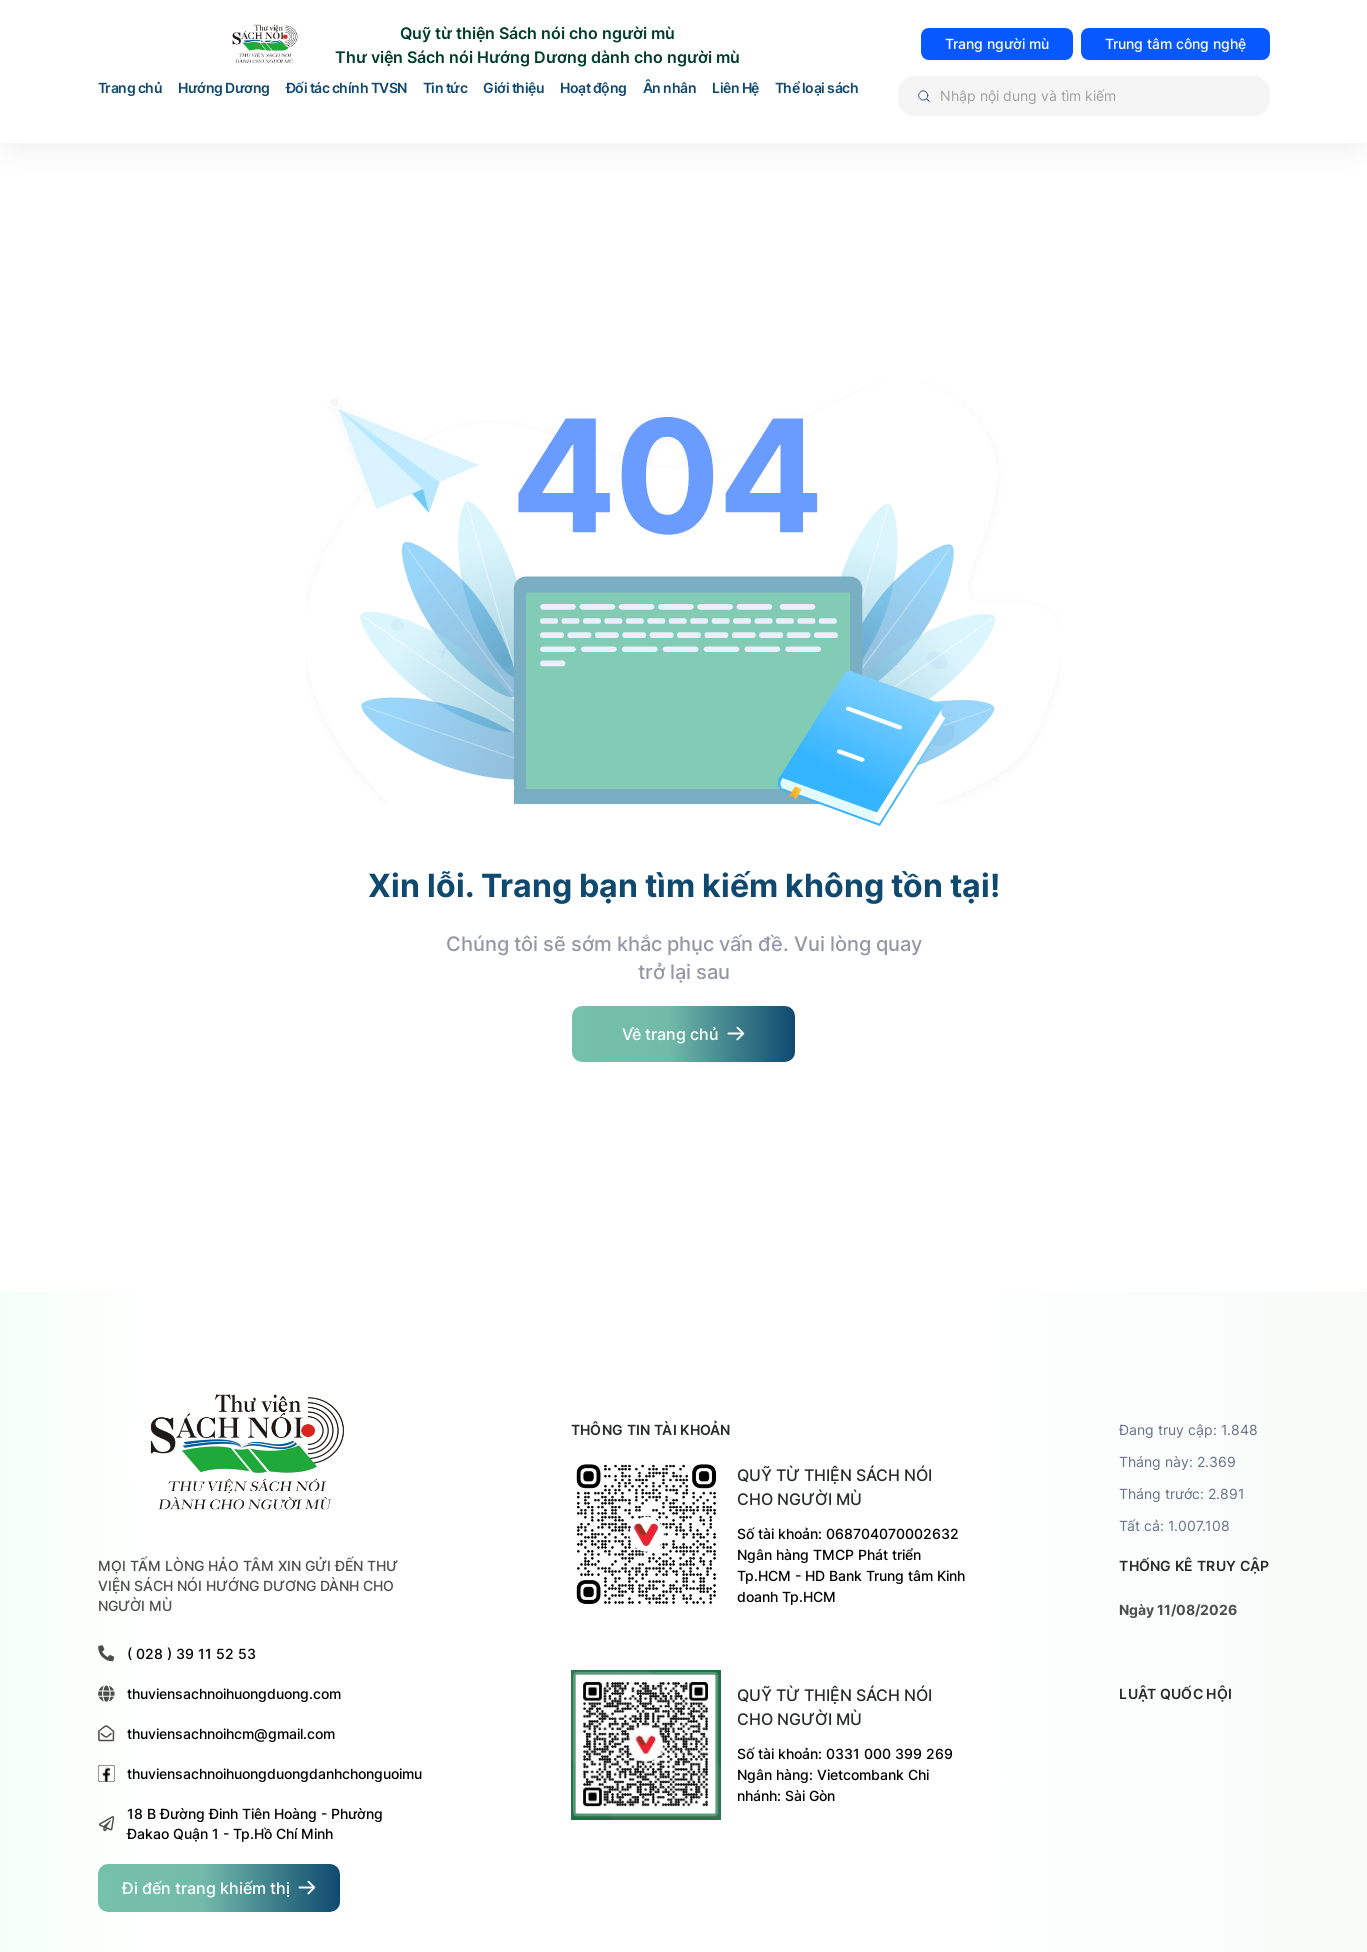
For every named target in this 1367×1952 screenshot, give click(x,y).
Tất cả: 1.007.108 (1174, 1525)
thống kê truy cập (1194, 1565)
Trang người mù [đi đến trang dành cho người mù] (997, 43)
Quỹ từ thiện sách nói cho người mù (834, 1487)
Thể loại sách (817, 88)
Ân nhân (670, 88)
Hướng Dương (224, 88)
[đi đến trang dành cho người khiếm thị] (219, 1888)
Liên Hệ (735, 88)
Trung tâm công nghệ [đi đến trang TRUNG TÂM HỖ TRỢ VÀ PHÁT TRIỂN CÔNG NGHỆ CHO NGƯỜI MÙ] (1175, 43)
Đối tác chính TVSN (346, 88)
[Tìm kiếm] (1084, 96)
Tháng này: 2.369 (1177, 1461)
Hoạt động (593, 88)
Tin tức (445, 88)
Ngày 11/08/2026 (1178, 1609)
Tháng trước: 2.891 (1182, 1493)
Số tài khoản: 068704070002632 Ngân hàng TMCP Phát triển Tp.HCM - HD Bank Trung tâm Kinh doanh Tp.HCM (851, 1565)
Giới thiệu (513, 88)
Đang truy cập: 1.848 (1188, 1429)
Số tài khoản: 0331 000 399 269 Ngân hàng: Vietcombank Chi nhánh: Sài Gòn (845, 1774)
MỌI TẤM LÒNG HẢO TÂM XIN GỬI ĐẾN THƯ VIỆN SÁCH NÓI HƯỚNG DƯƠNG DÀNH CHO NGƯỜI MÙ (248, 1585)
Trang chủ (130, 88)
